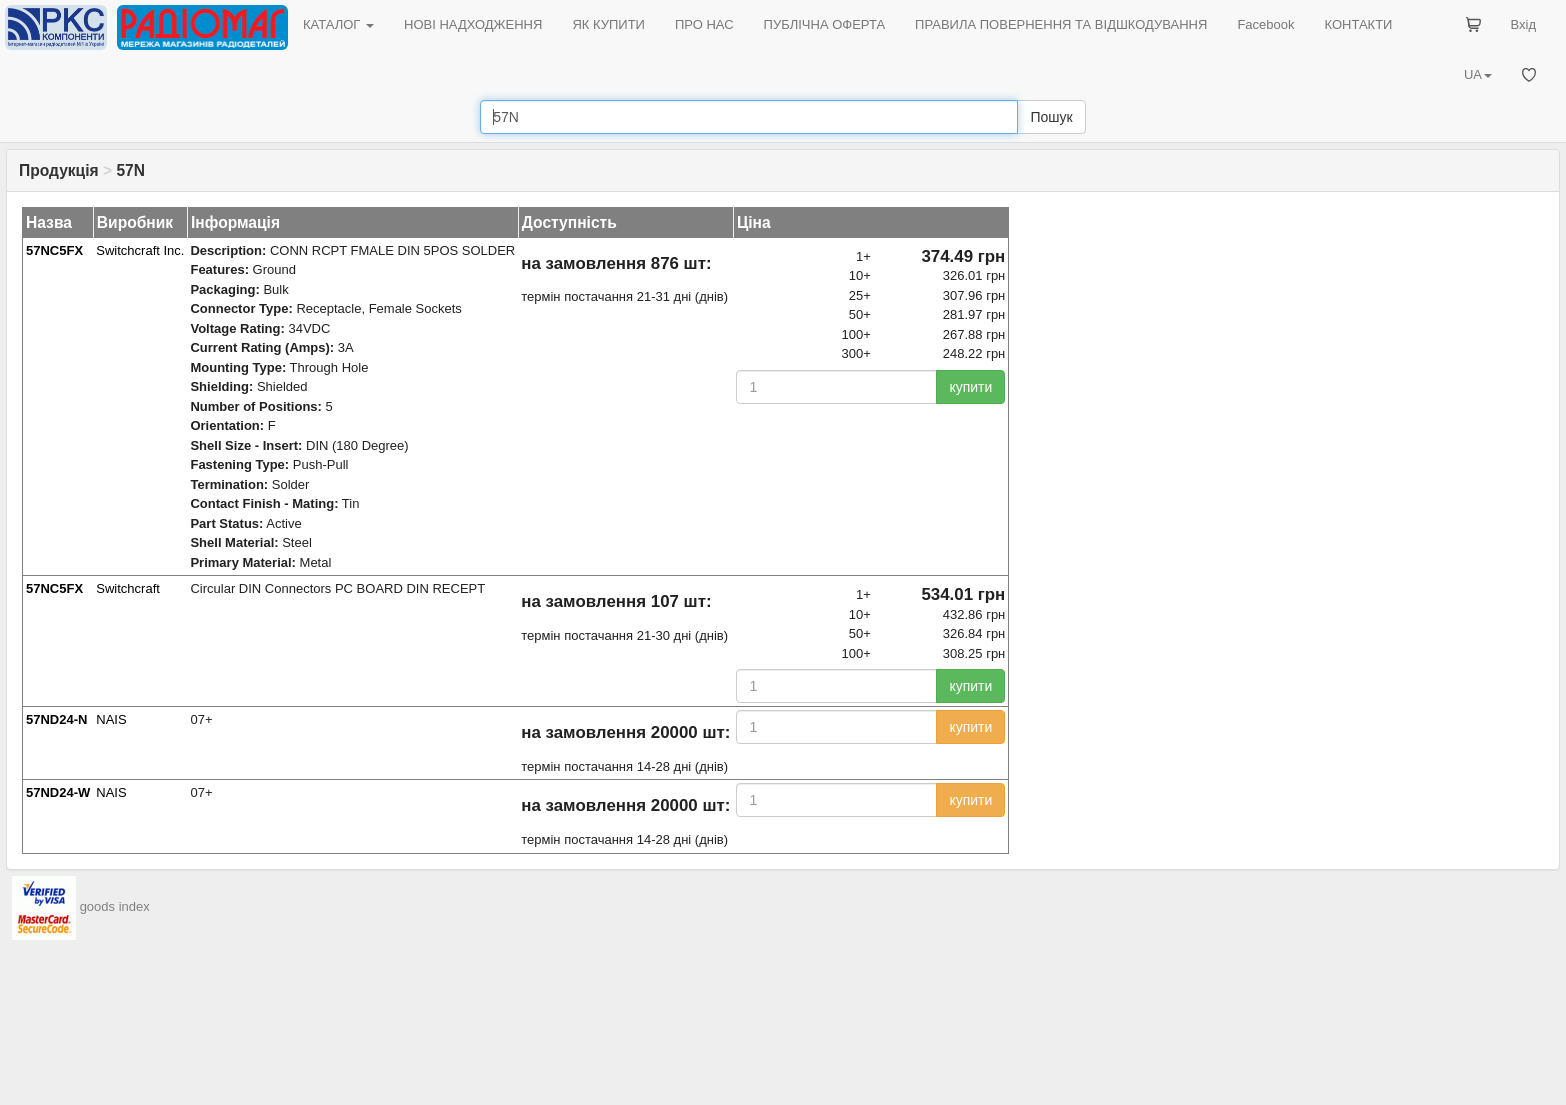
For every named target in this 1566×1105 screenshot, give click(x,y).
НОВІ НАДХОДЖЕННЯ (473, 24)
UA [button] (1478, 74)
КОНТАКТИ (1358, 24)
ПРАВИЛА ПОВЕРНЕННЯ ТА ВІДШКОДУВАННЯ (1061, 24)
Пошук (1051, 117)
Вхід (1524, 24)
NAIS (111, 719)
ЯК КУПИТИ (608, 24)
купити (970, 387)
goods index (115, 906)
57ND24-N (56, 719)
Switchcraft (128, 588)
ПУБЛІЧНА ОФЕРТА (825, 24)
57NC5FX (54, 250)
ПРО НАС (704, 24)
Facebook (1265, 24)
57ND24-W (58, 792)
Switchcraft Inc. (140, 250)
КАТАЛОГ (338, 24)
